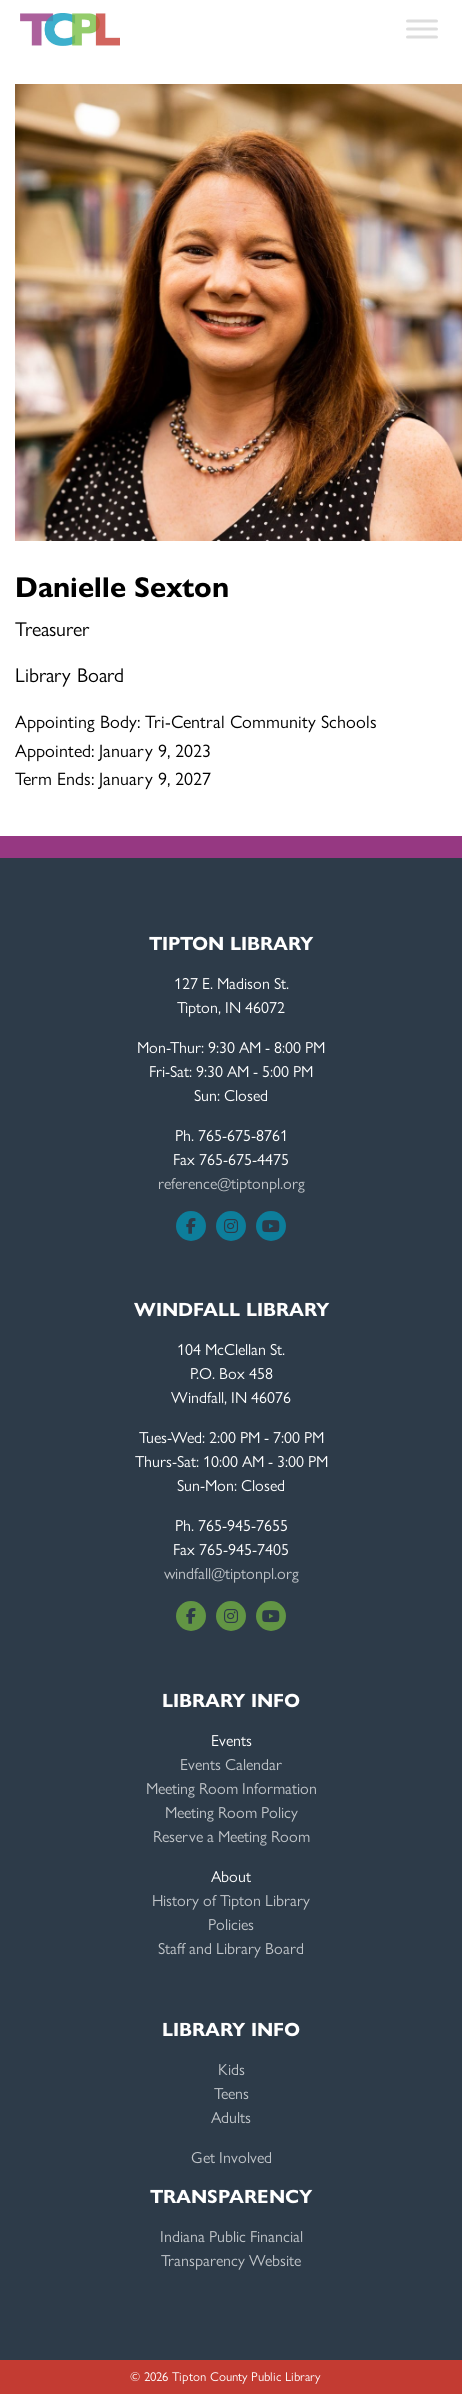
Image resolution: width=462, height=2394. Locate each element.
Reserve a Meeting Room (231, 1835)
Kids (231, 2068)
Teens (231, 2092)
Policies (231, 1923)
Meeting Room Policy (231, 1811)
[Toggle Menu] (422, 28)
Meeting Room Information (231, 1787)
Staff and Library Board (231, 1947)
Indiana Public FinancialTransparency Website (231, 2247)
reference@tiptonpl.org (231, 1182)
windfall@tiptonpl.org (231, 1572)
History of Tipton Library (231, 1899)
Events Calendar (231, 1763)
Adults (231, 2116)
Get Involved (231, 2156)
